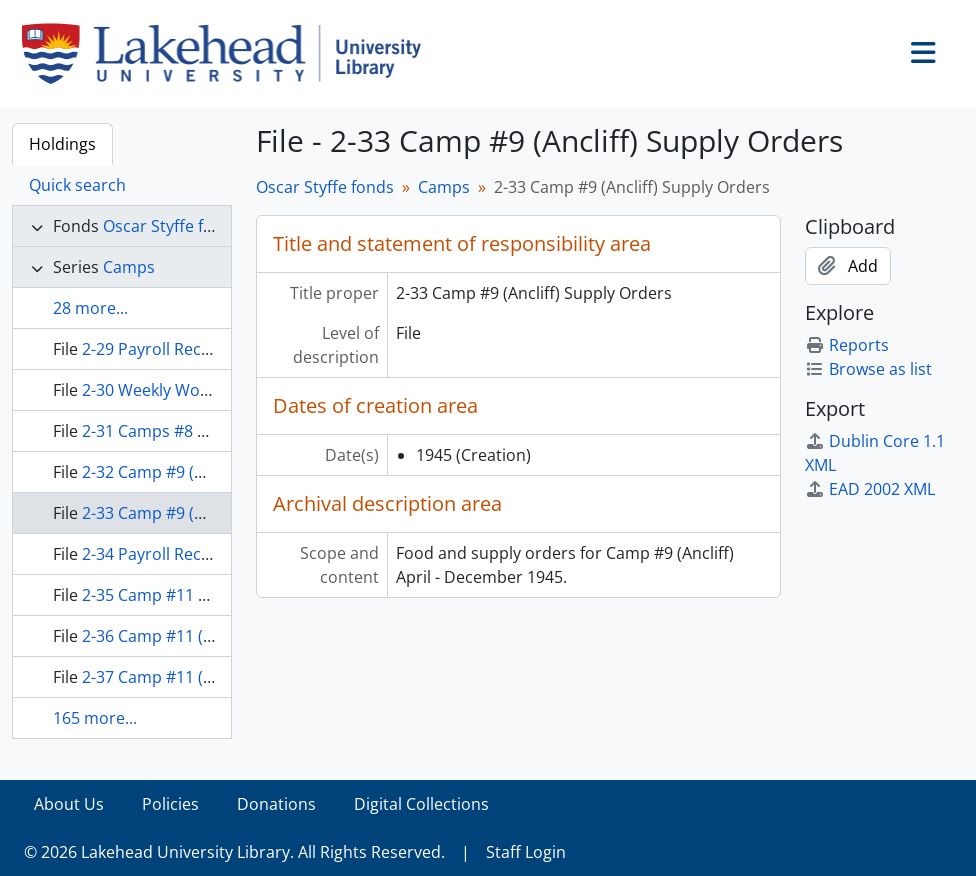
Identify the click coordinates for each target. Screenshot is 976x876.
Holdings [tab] (62, 144)
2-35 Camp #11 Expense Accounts (208, 595)
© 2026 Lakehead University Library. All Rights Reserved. (234, 852)
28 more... (90, 308)
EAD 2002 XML (870, 489)
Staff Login (526, 852)
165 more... (95, 718)
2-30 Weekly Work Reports (180, 390)
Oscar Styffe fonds (172, 226)
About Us (69, 804)
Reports (847, 345)
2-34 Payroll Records (159, 554)
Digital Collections (421, 804)
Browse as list (868, 369)
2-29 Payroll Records (159, 349)
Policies (170, 804)
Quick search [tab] (77, 185)
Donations (276, 804)
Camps (129, 267)
